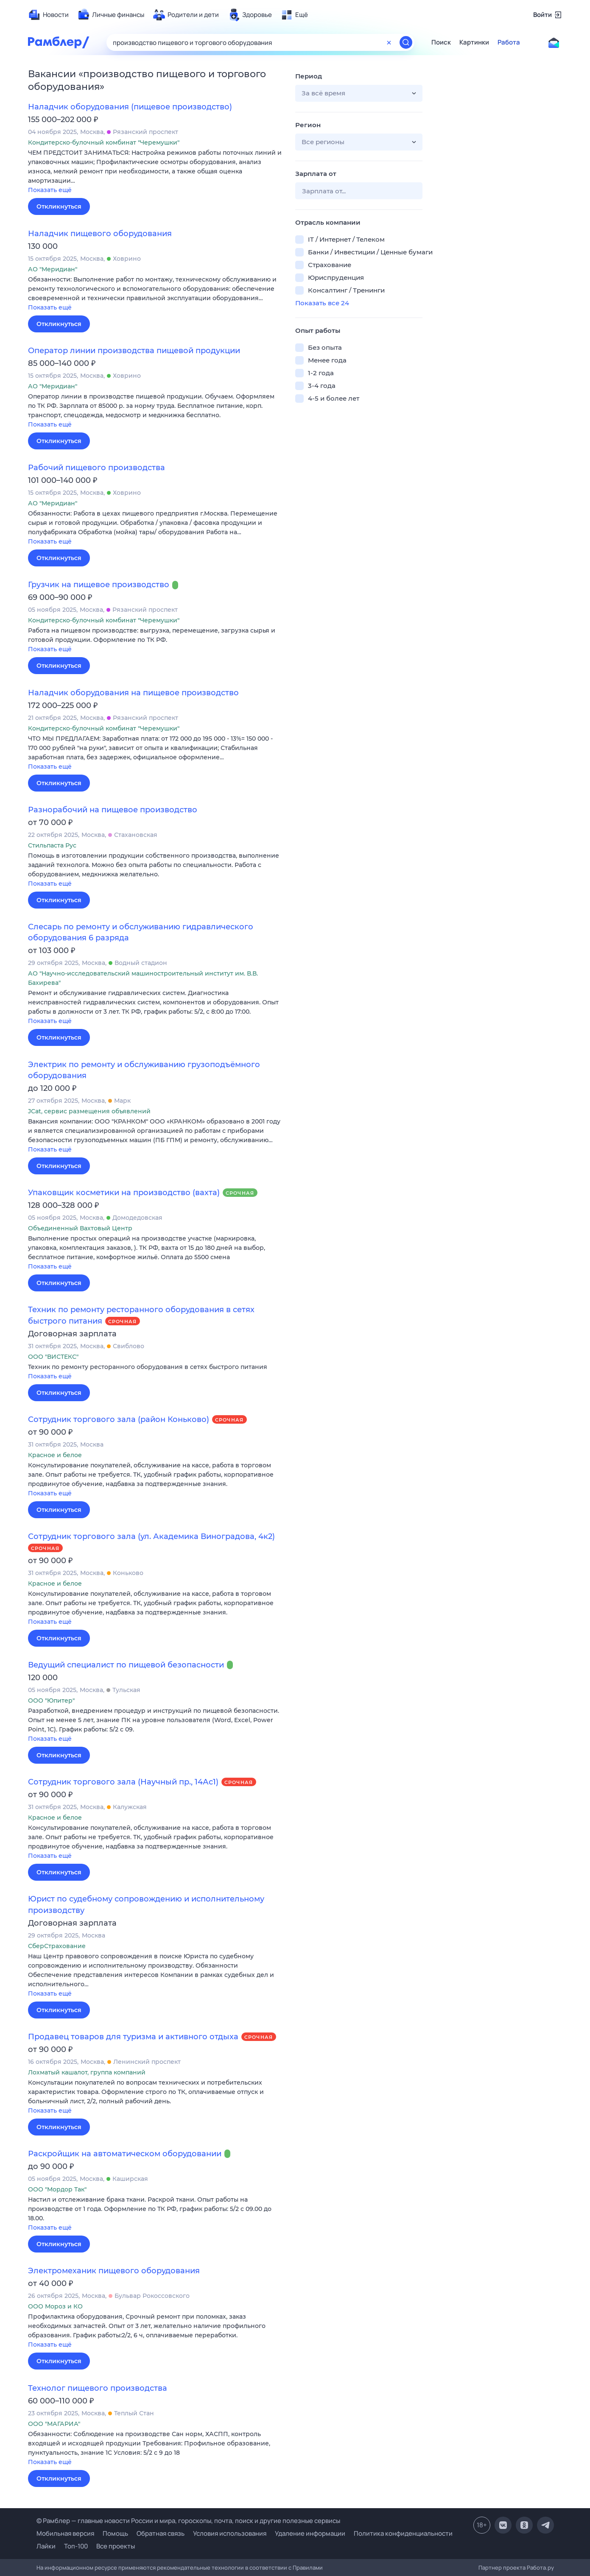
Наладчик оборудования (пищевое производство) (130, 107)
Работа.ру (540, 2567)
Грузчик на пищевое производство (98, 584)
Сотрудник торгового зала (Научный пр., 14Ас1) (123, 1782)
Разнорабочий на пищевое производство (112, 809)
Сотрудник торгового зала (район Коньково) (118, 1419)
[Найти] (405, 42)
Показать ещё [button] (50, 190)
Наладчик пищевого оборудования (100, 233)
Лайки (46, 2546)
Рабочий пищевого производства (96, 467)
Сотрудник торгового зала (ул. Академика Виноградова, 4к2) (151, 1536)
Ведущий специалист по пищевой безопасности (126, 1665)
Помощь (115, 2533)
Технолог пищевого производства (97, 2388)
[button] (155, 172)
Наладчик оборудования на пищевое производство (133, 692)
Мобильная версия (65, 2533)
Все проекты (115, 2546)
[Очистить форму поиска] (388, 42)
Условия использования (229, 2533)
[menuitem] (48, 14)
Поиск (441, 42)
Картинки (474, 42)
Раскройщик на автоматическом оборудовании (124, 2153)
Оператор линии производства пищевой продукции (134, 350)
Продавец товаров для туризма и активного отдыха (133, 2036)
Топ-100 (76, 2546)
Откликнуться (58, 206)
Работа (509, 42)
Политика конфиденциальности (403, 2533)
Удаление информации (310, 2533)
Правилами (308, 2567)
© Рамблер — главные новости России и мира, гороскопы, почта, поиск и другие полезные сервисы (188, 2520)
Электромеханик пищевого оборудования (114, 2270)
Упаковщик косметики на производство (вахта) (124, 1192)
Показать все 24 (322, 303)
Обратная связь (161, 2533)
